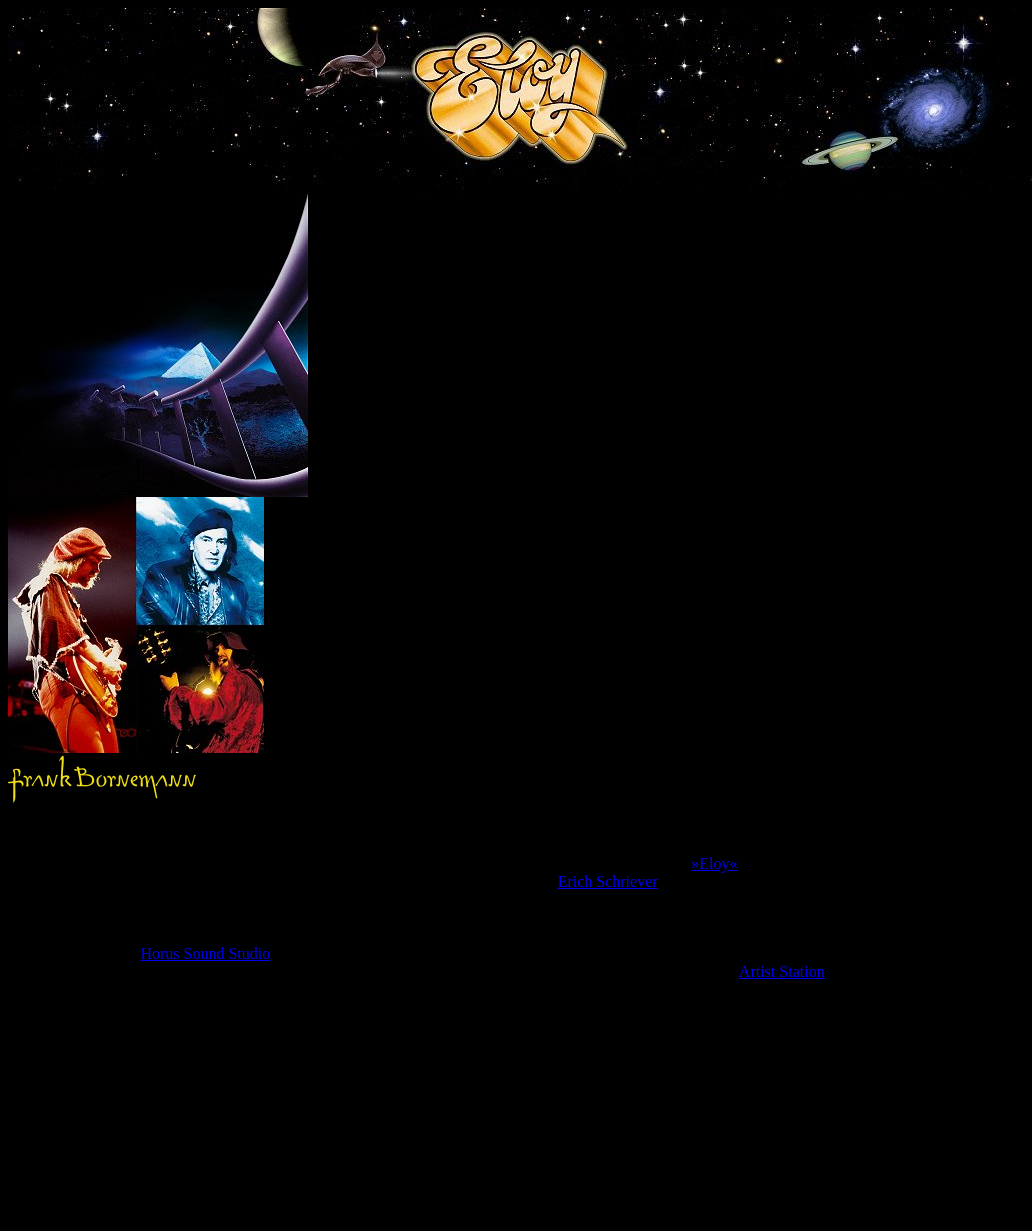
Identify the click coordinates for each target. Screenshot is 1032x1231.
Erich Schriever (608, 881)
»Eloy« (714, 863)
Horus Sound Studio (205, 953)
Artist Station (782, 971)
